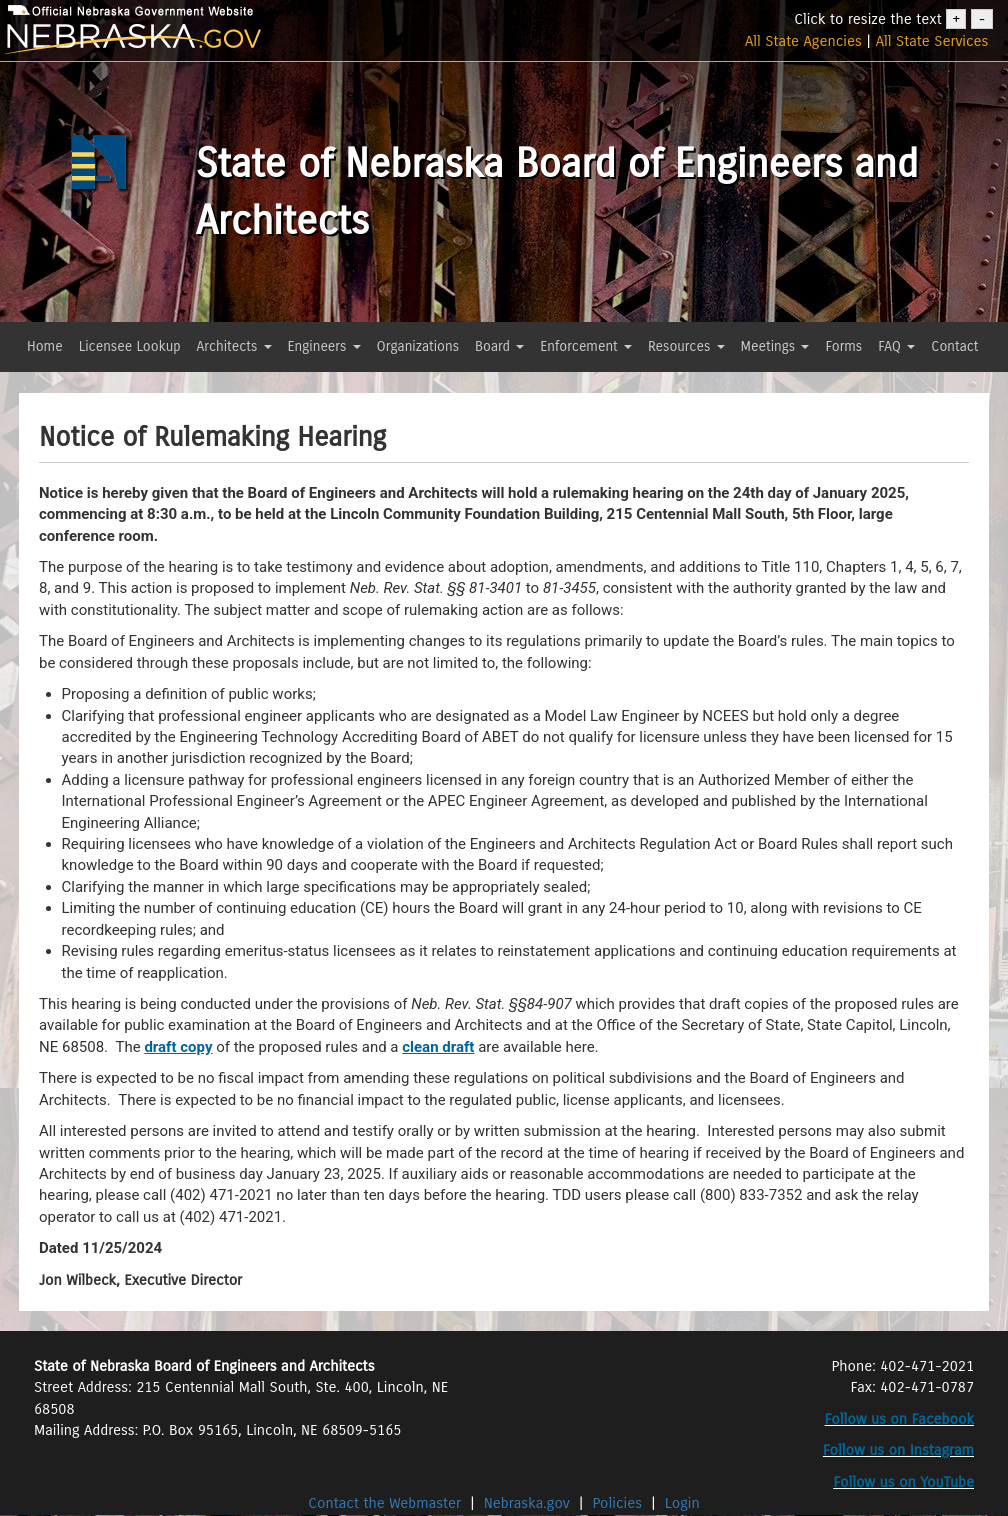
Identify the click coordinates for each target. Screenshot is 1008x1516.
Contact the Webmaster (386, 1503)
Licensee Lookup (130, 346)
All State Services (932, 41)
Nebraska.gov (527, 1503)
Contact (954, 346)
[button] (32, 383)
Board (499, 346)
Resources (686, 346)
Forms (843, 346)
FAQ (896, 346)
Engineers (324, 346)
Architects (234, 346)
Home (45, 346)
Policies (618, 1503)
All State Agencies (803, 41)
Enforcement (586, 346)
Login (682, 1503)
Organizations (418, 346)
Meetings (775, 346)
